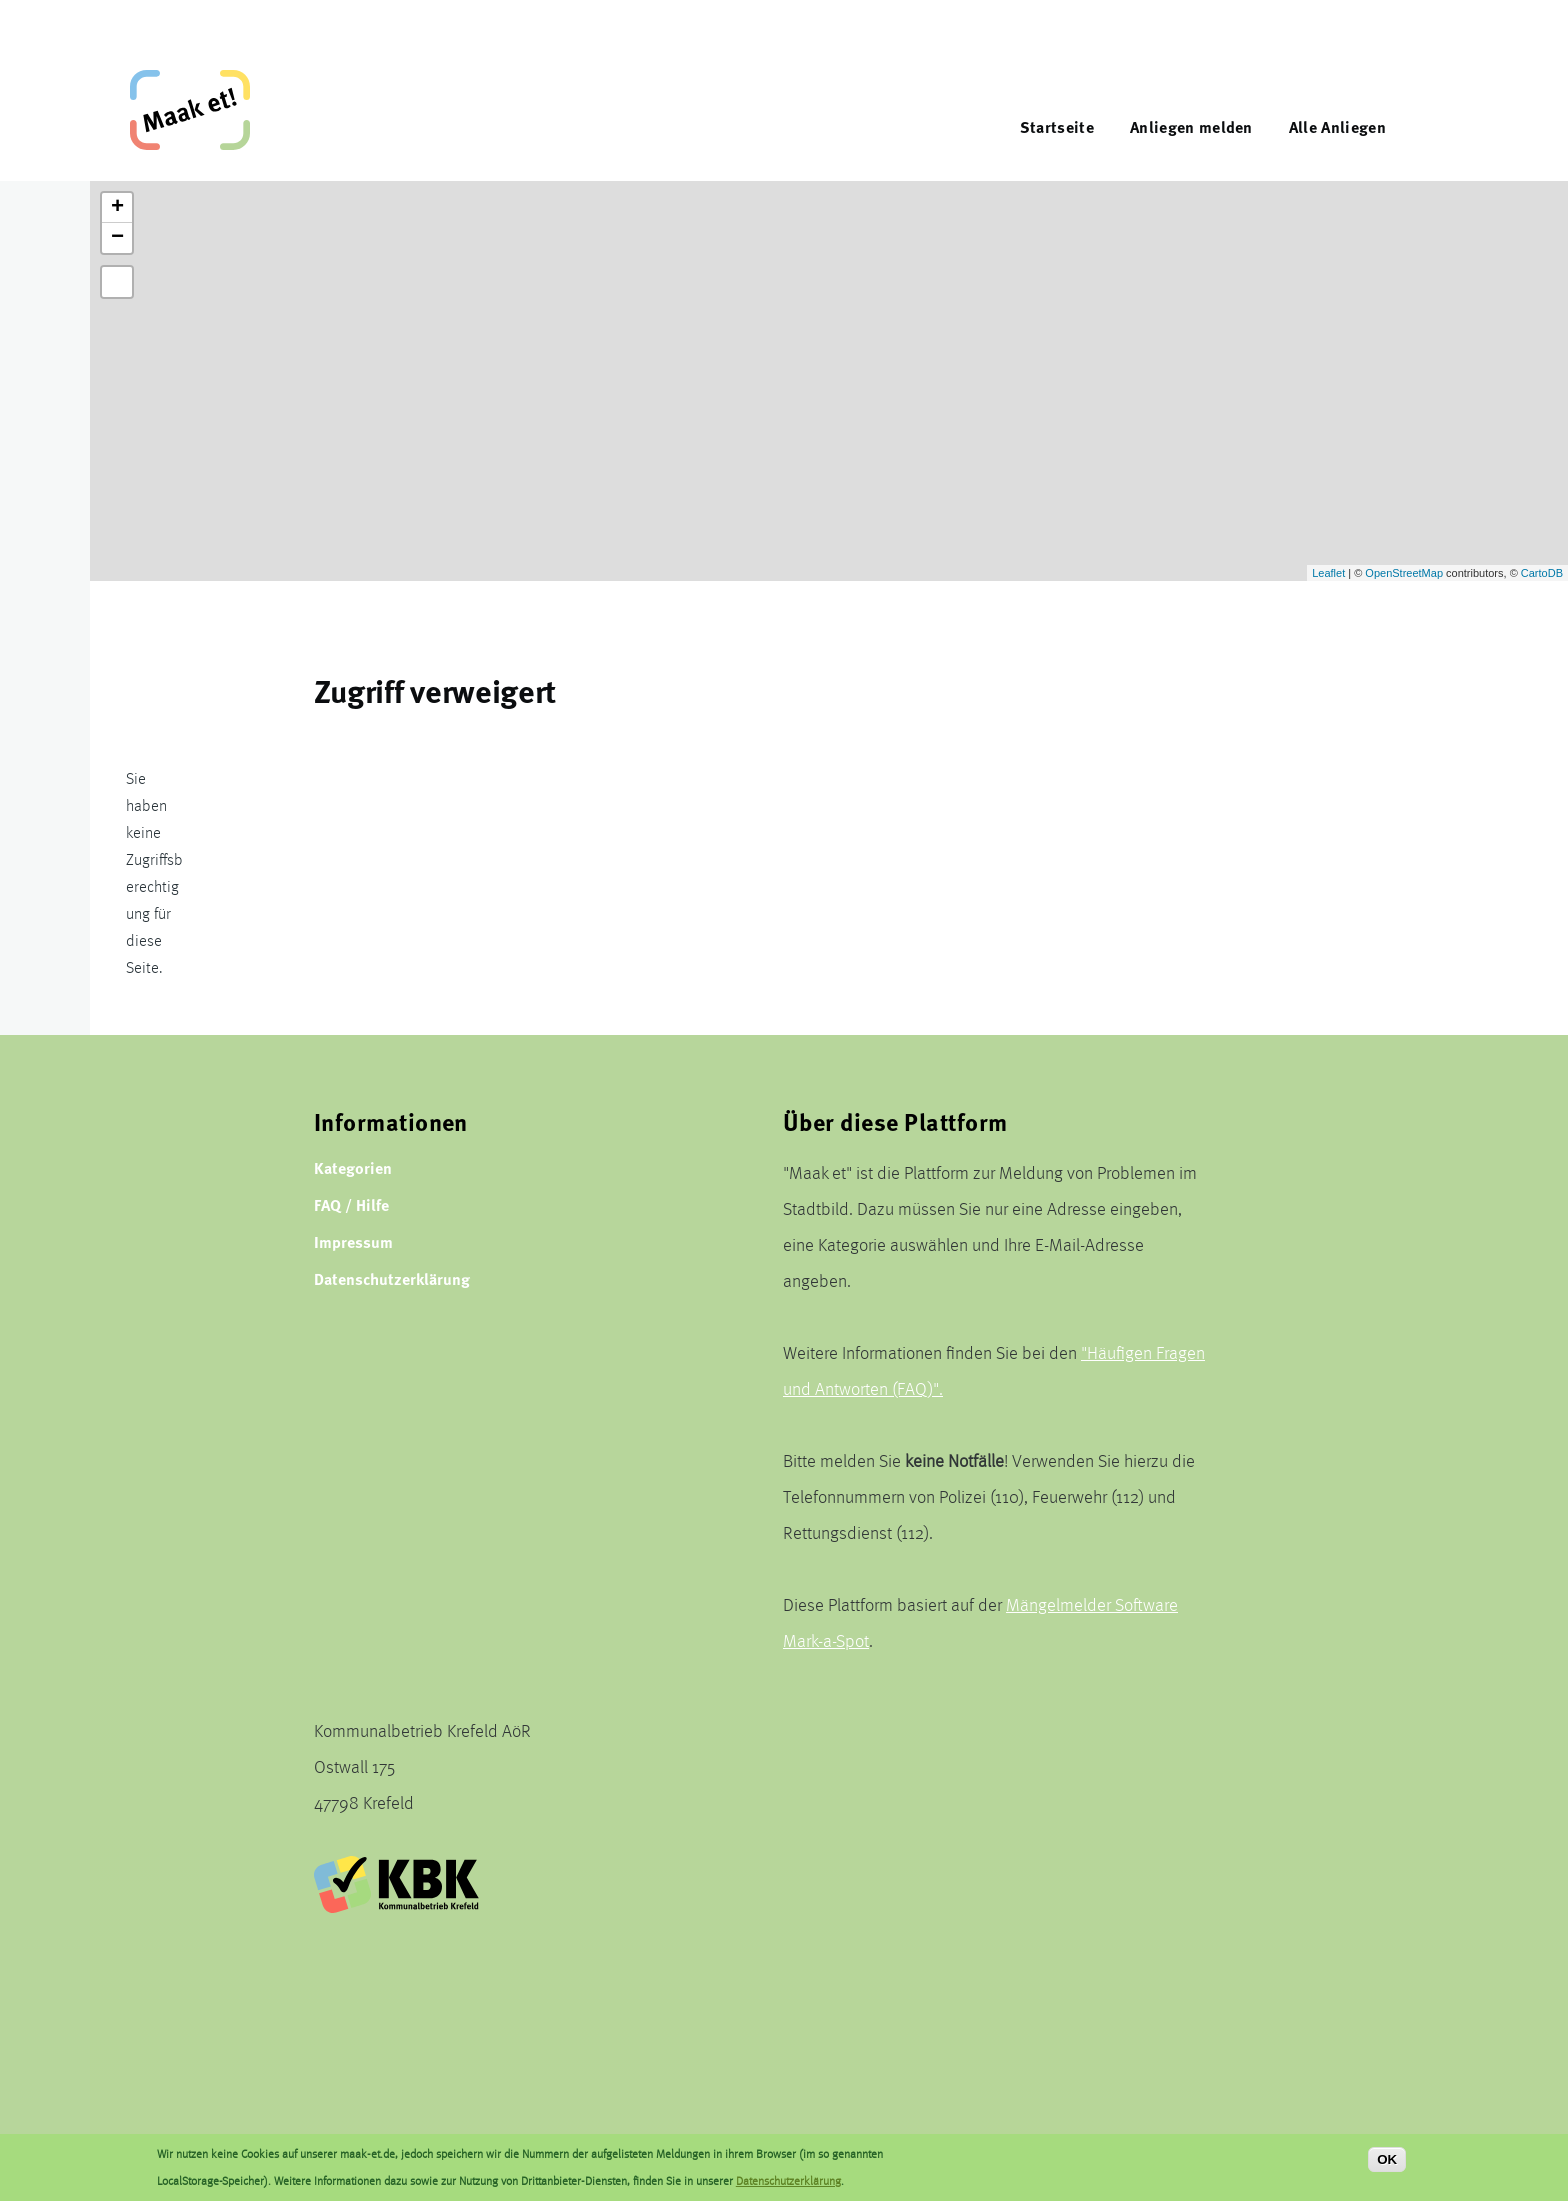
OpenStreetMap (1404, 573)
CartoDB (1542, 573)
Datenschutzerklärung (392, 1278)
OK (1387, 2159)
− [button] (117, 238)
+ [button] (117, 208)
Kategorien (353, 1167)
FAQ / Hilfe (351, 1204)
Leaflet (1328, 573)
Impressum (353, 1241)
